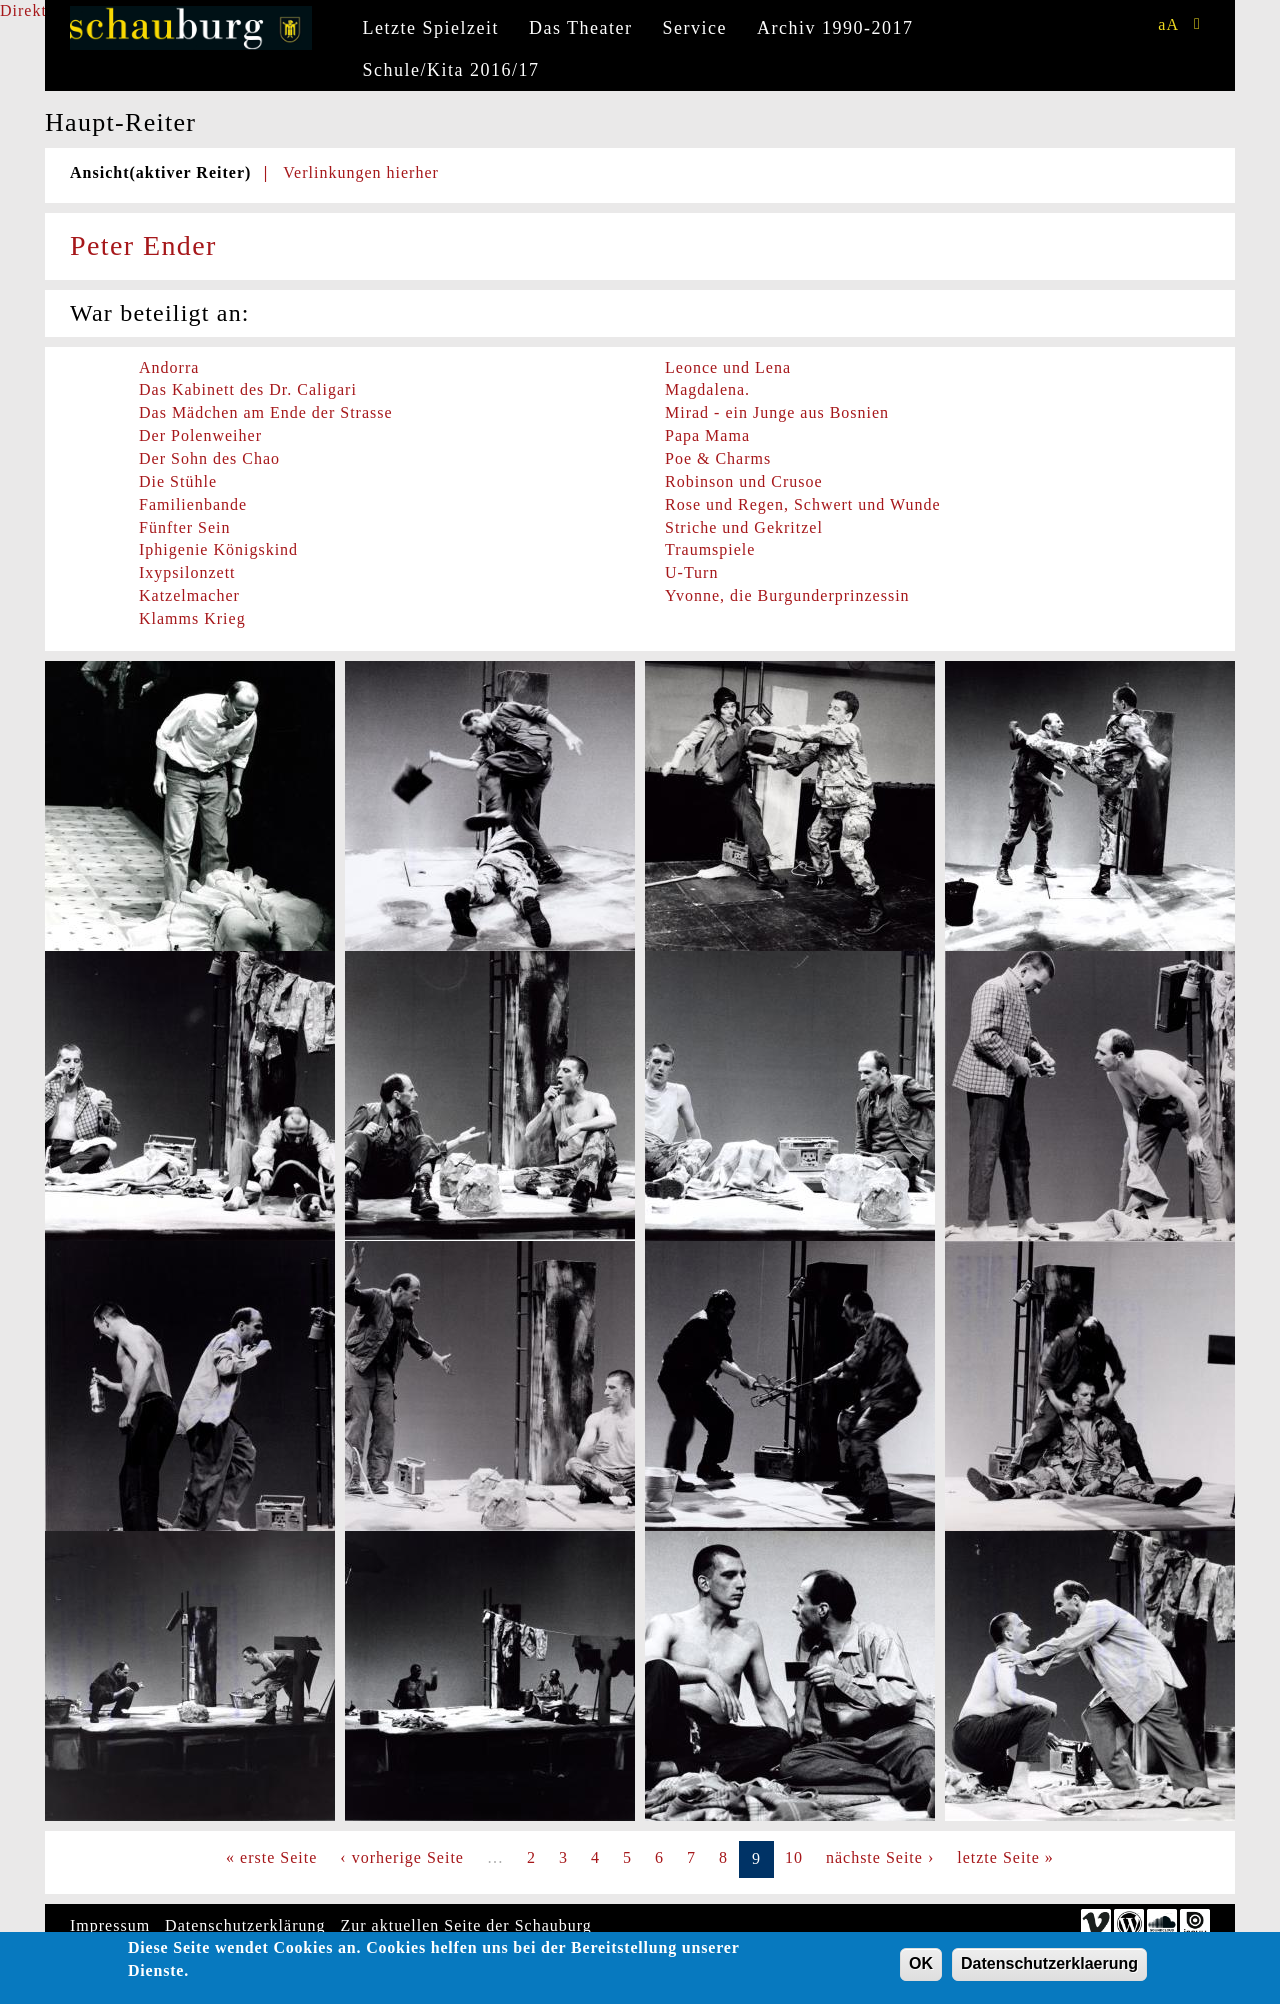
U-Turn (691, 572)
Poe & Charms (718, 458)
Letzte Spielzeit (431, 28)
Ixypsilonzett (187, 572)
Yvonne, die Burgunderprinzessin (787, 595)
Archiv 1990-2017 (835, 28)
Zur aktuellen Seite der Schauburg (466, 1925)
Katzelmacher (189, 595)
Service (695, 28)
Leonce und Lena (728, 367)
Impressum (110, 1925)
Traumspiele (710, 549)
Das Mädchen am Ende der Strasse (266, 412)
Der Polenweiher (200, 435)
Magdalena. (707, 389)
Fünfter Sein (185, 527)
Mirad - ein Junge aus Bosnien (777, 412)
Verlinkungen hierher (361, 172)
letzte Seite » (1005, 1857)
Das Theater (581, 28)
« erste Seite (271, 1857)
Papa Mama (707, 435)
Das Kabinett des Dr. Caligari (248, 389)
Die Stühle (178, 481)
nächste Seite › (880, 1857)
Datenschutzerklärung (245, 1925)
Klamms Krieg (192, 618)
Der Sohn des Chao (209, 458)
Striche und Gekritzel (744, 527)
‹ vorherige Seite (402, 1857)
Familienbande (193, 504)
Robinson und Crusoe (744, 481)
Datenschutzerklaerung (1049, 1968)
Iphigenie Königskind (218, 549)
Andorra (169, 367)
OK (921, 1968)
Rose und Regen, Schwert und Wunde (803, 504)
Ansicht (160, 172)
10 (794, 1857)
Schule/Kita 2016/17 (451, 70)
